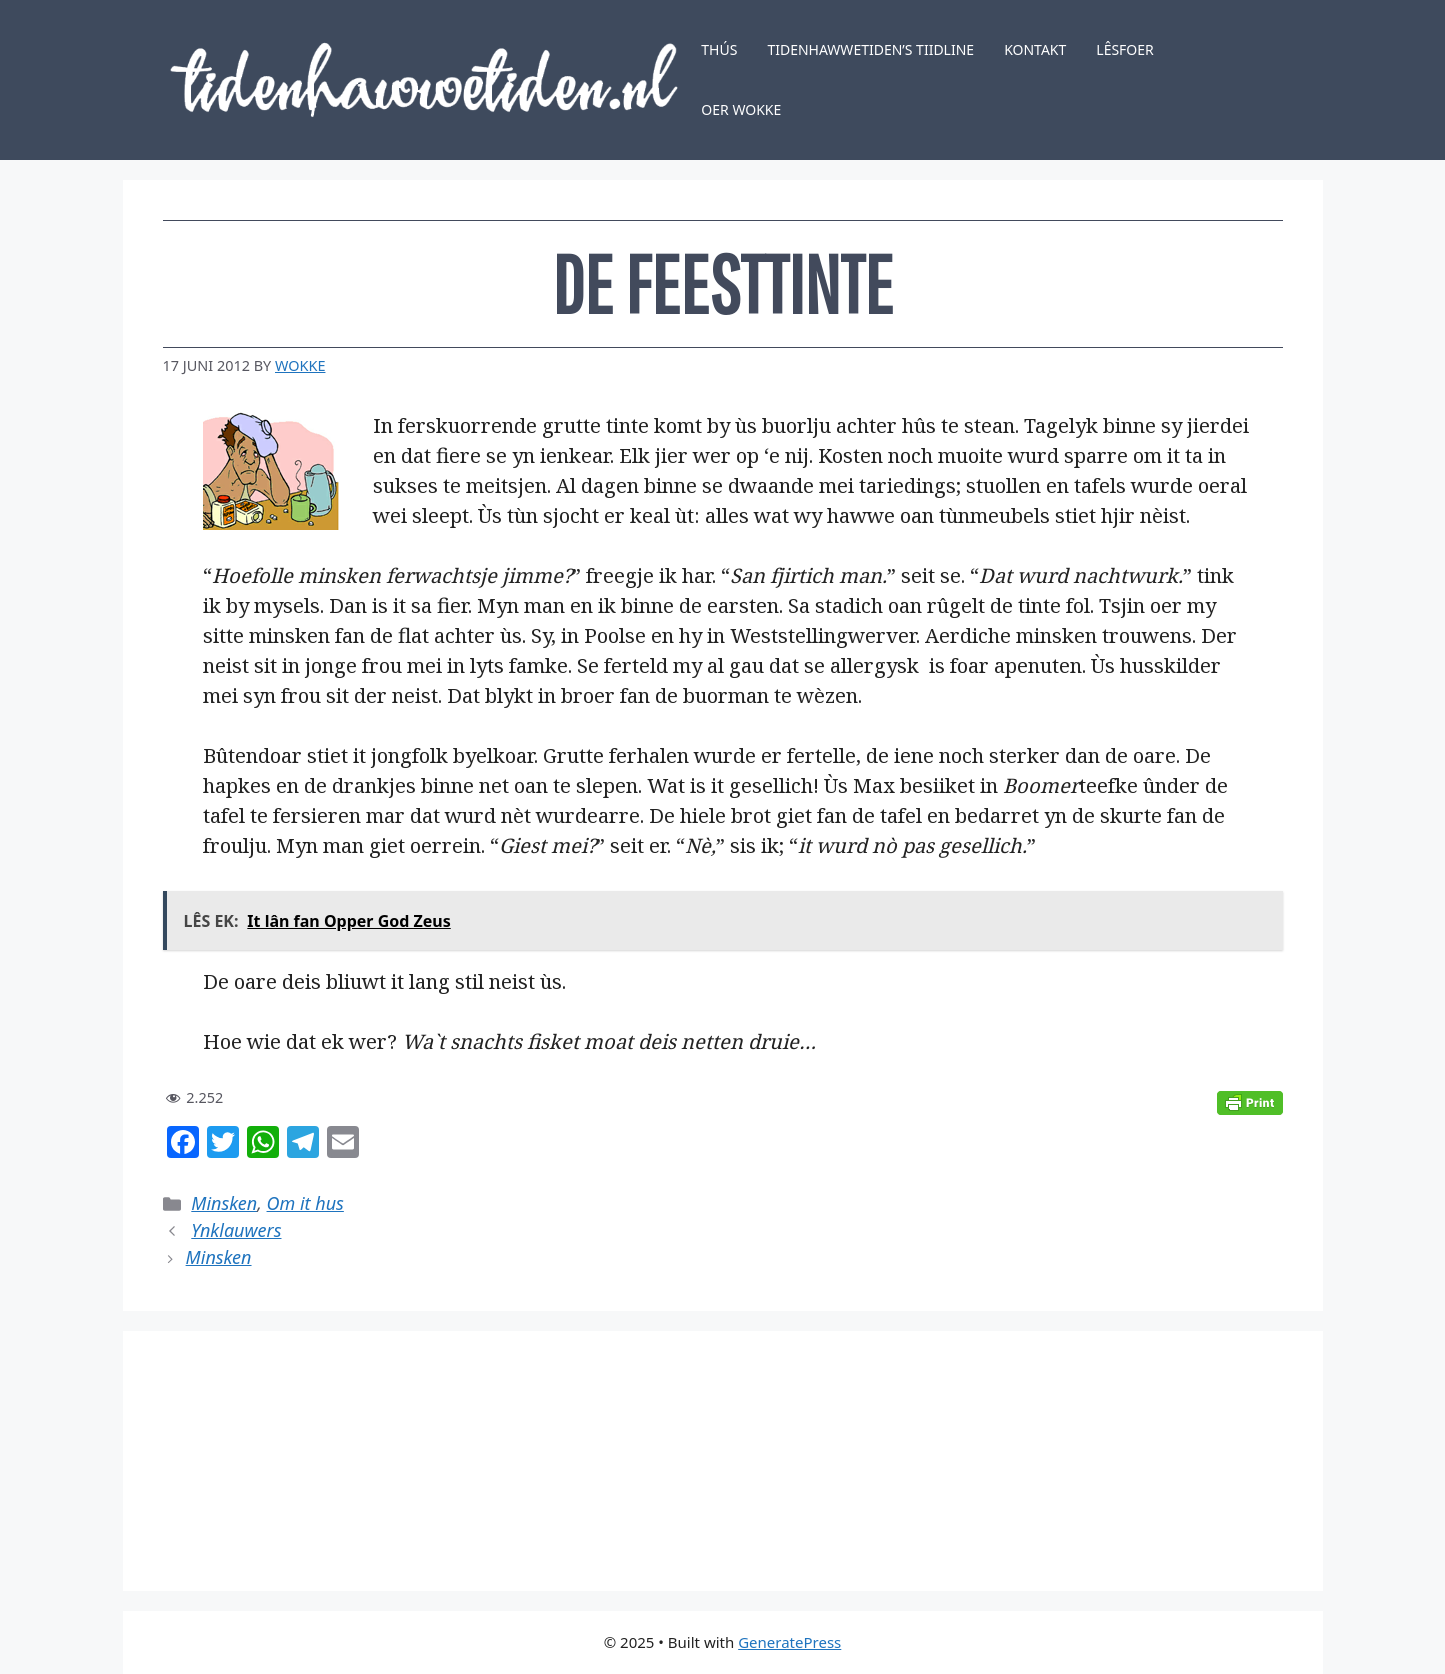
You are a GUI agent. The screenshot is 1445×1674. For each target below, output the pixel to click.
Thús (719, 49)
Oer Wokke (741, 109)
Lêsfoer (1125, 49)
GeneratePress (789, 1642)
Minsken (224, 1203)
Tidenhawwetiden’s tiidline (870, 49)
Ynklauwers (236, 1230)
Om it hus (305, 1203)
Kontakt (1035, 49)
